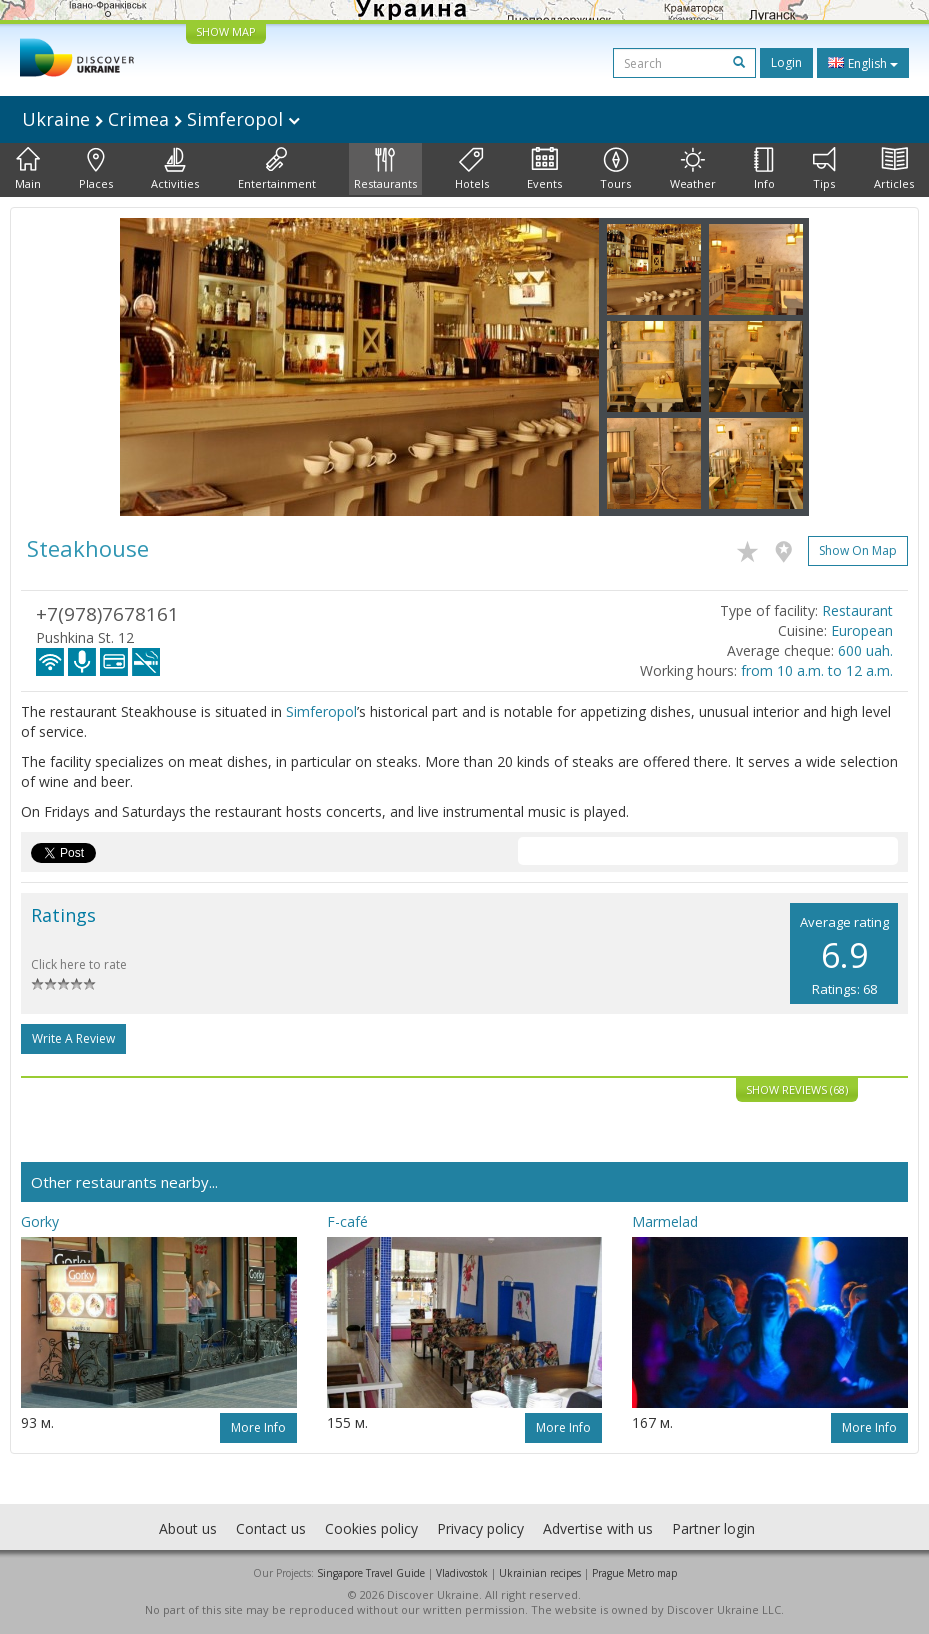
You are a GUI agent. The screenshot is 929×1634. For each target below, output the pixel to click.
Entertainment (277, 169)
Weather (693, 169)
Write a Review (73, 1038)
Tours (615, 169)
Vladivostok (462, 1573)
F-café (347, 1221)
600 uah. (865, 650)
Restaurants (385, 169)
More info (258, 1427)
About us (188, 1528)
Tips (824, 169)
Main (28, 169)
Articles (894, 169)
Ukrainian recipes (540, 1573)
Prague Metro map (634, 1573)
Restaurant (857, 610)
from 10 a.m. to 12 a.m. (817, 670)
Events (544, 169)
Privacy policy (480, 1528)
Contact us (271, 1528)
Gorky (40, 1221)
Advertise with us (598, 1528)
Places (96, 169)
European (862, 630)
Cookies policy (371, 1528)
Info (764, 169)
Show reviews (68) (797, 1089)
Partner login (713, 1528)
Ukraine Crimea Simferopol (161, 119)
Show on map (858, 550)
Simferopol (321, 711)
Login (786, 62)
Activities (175, 169)
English (863, 63)
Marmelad (665, 1221)
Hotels (472, 169)
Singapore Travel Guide (371, 1573)
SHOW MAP (226, 31)
